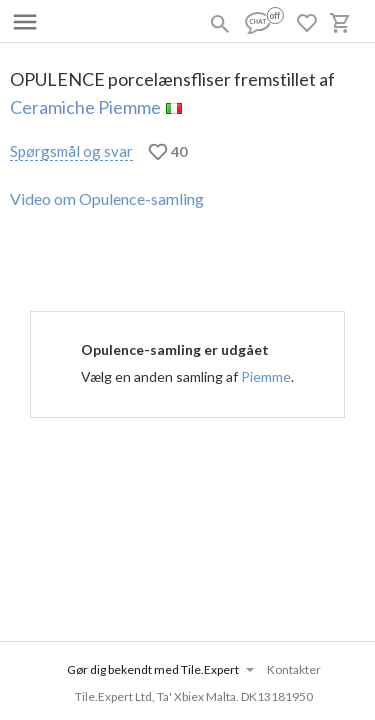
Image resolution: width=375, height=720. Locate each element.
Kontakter (294, 669)
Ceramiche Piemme (85, 107)
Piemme (266, 376)
